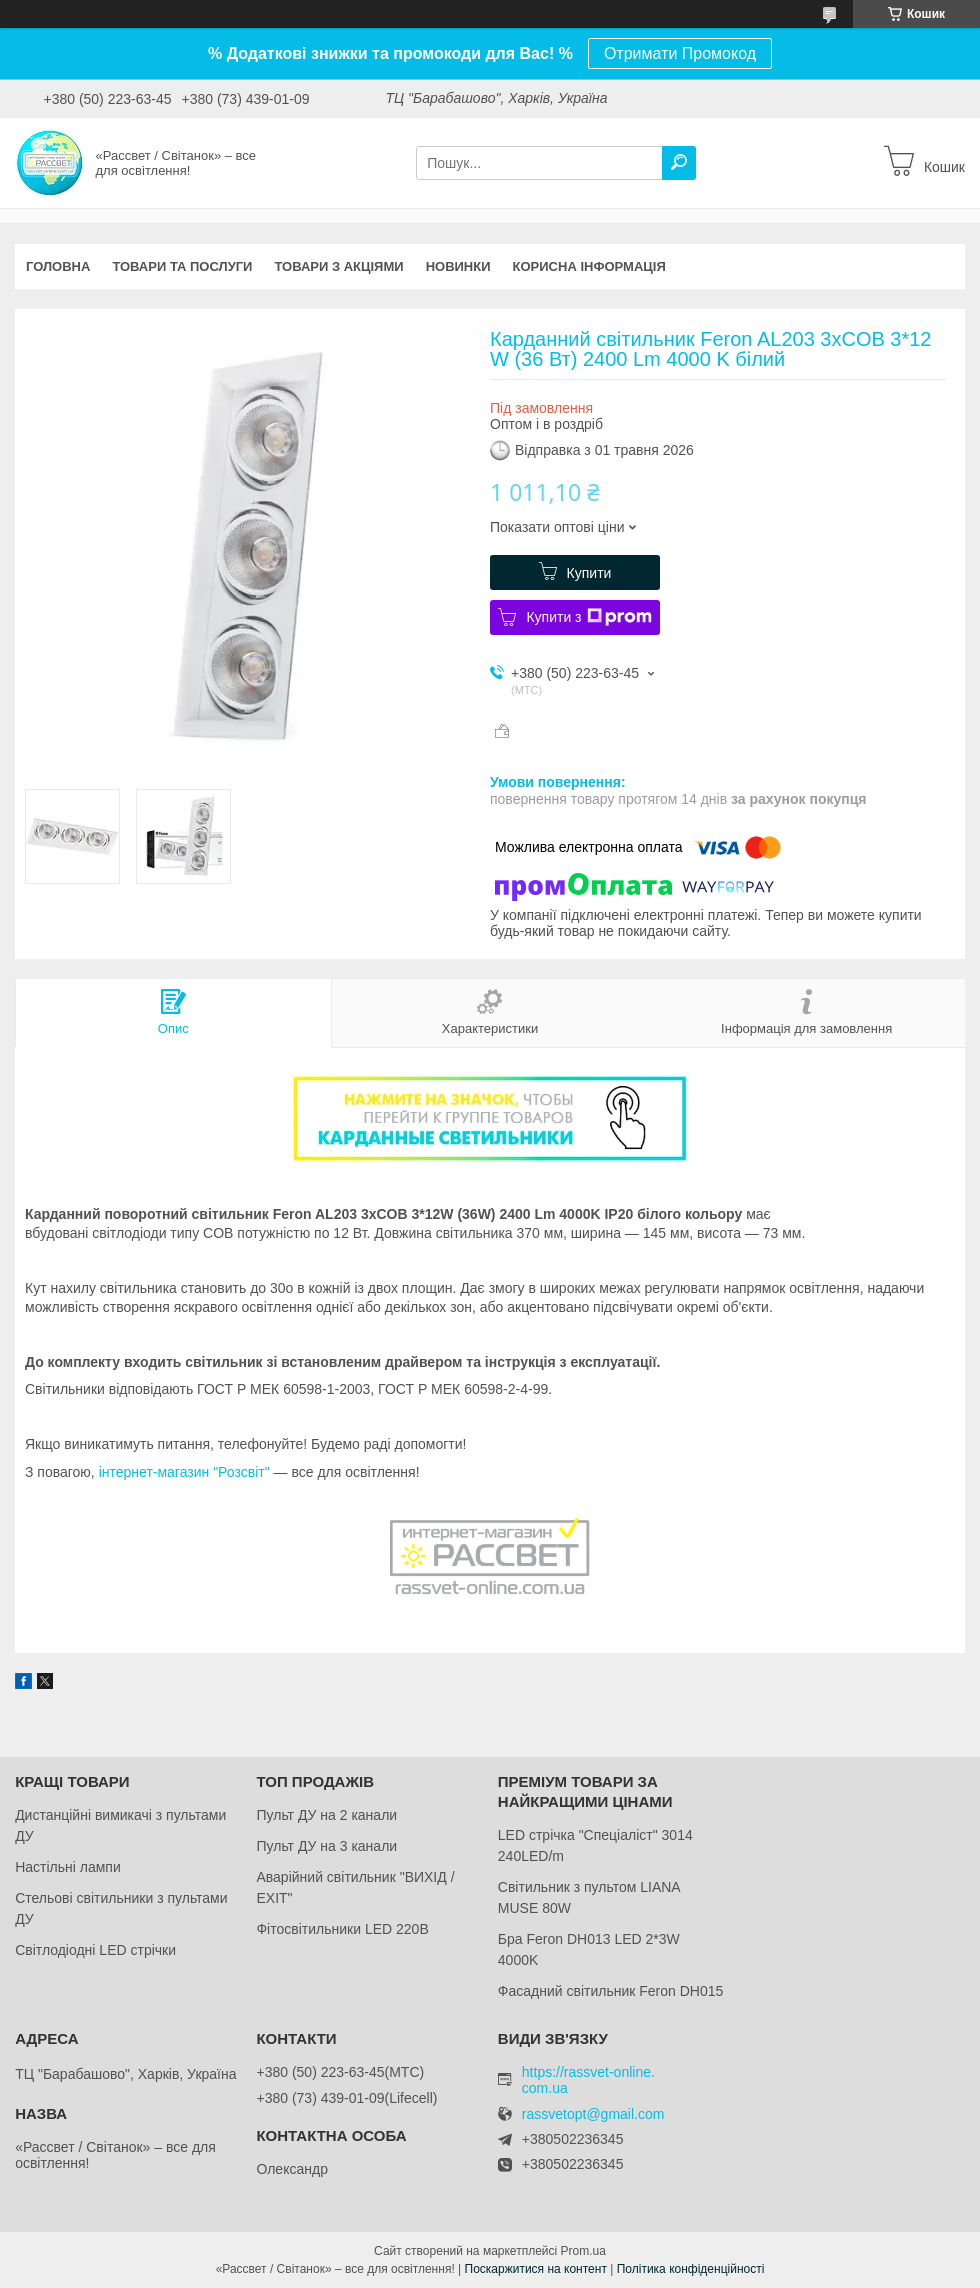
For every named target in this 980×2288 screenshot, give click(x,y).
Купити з (588, 617)
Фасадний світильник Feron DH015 (611, 1991)
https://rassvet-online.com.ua (588, 2080)
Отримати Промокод (680, 53)
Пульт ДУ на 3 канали (326, 1846)
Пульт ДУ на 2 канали (326, 1815)
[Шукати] (679, 163)
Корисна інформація (589, 266)
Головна (58, 266)
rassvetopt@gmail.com (593, 2114)
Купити (589, 573)
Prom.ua (583, 2251)
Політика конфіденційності (691, 2269)
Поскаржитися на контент (536, 2269)
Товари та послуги (182, 266)
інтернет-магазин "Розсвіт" (184, 1472)
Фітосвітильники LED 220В (342, 1929)
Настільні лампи (68, 1867)
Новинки (458, 266)
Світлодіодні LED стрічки (95, 1950)
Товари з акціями (338, 266)
